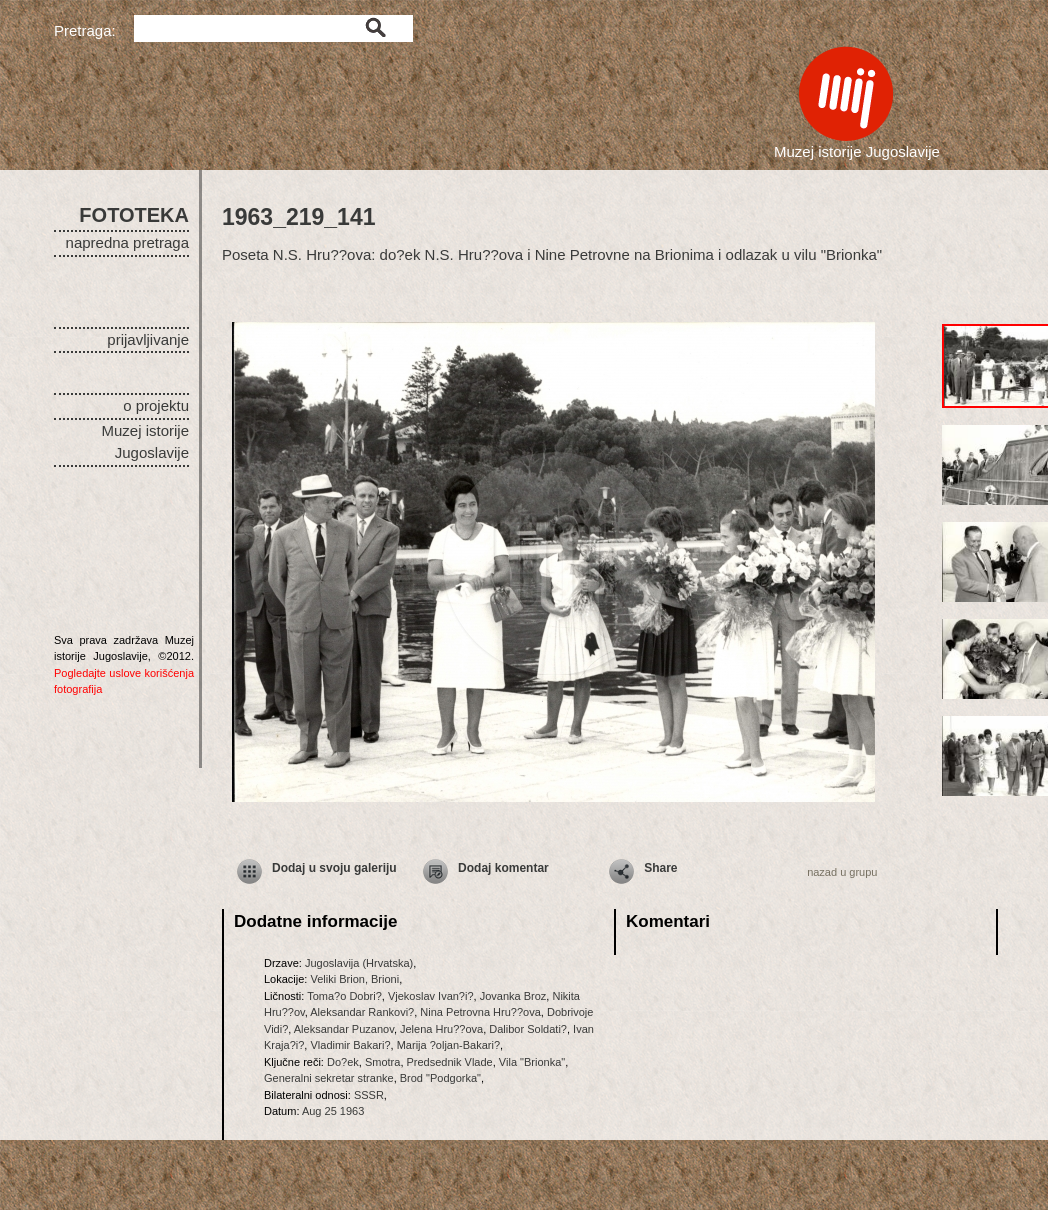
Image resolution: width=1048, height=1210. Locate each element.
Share (660, 868)
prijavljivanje (148, 339)
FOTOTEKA (134, 215)
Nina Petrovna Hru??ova (480, 1012)
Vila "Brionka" (532, 1062)
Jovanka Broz (513, 996)
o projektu (156, 405)
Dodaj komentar (503, 868)
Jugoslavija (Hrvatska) (359, 963)
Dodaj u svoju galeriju (334, 868)
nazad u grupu (842, 872)
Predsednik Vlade (450, 1062)
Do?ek (343, 1062)
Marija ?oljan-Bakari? (448, 1045)
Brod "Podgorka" (440, 1078)
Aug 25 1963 (333, 1111)
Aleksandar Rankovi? (362, 1012)
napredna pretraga (127, 242)
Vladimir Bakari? (350, 1045)
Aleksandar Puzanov (344, 1029)
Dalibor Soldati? (528, 1029)
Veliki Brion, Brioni (354, 979)
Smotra (382, 1062)
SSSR (369, 1095)
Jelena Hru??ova (441, 1029)
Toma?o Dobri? (344, 996)
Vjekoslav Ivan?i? (431, 996)
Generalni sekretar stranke (329, 1078)
